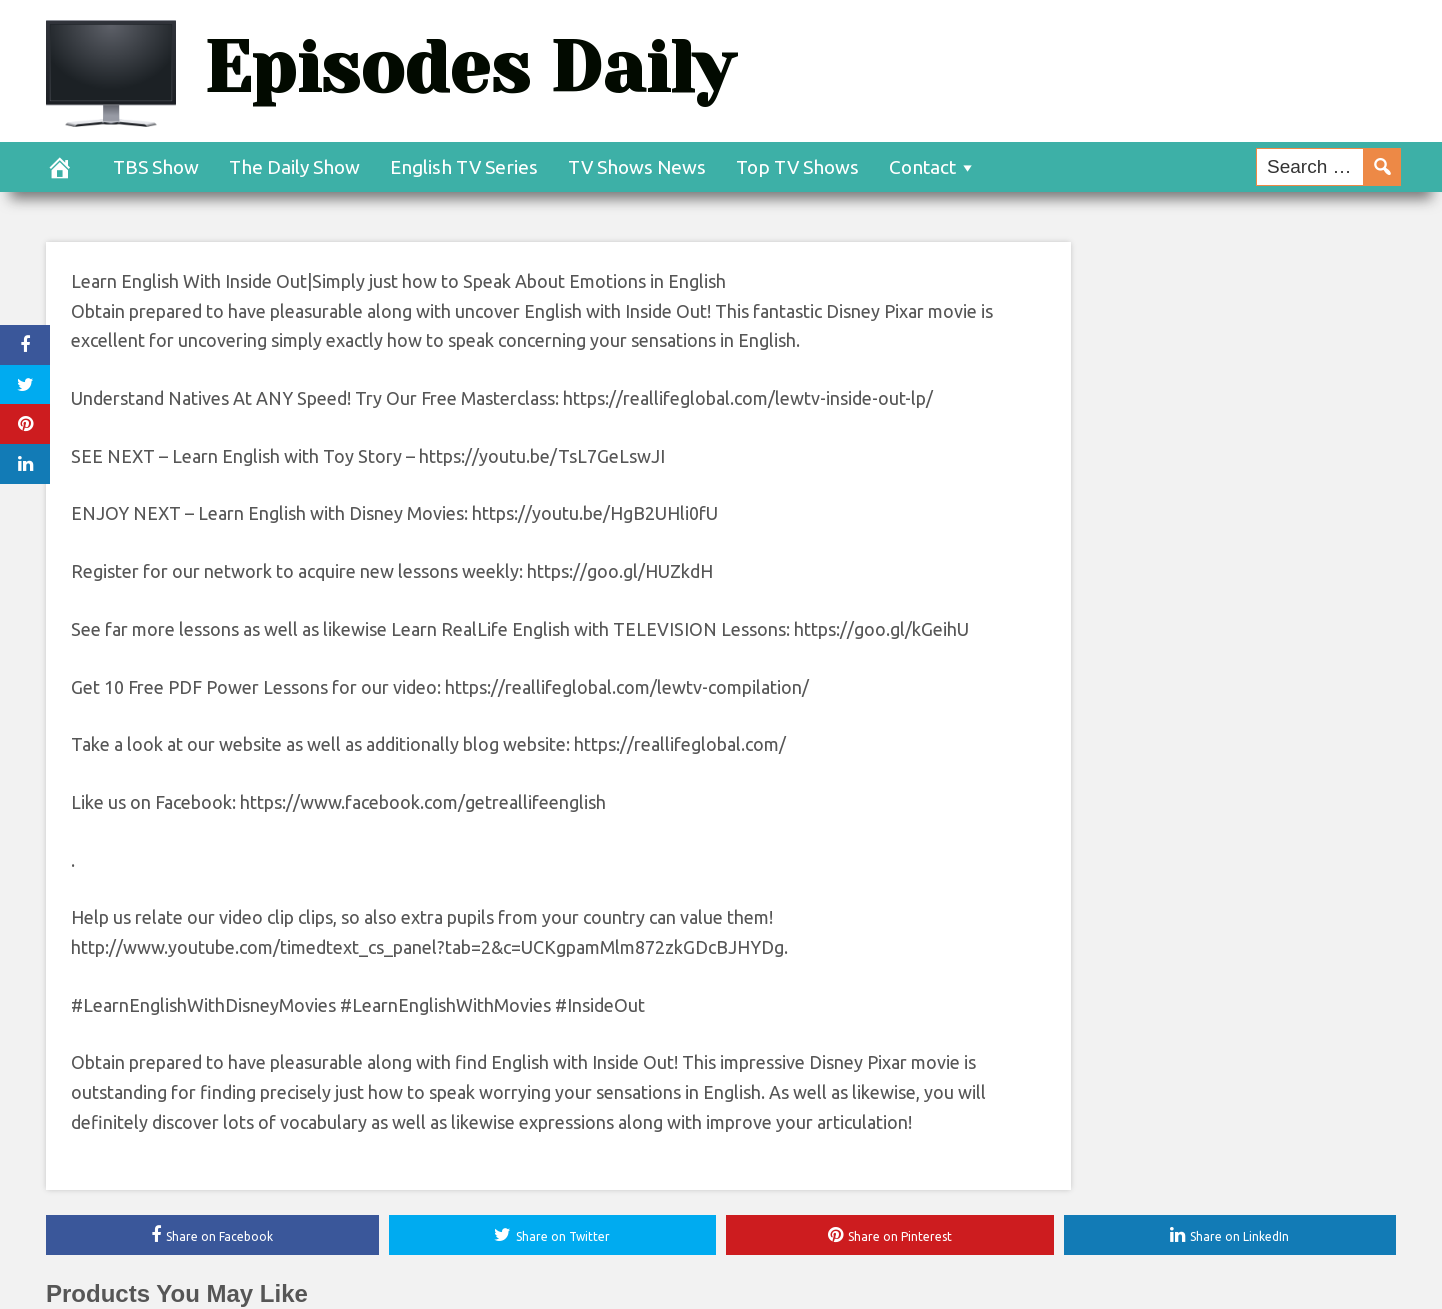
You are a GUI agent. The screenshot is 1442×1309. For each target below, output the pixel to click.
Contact (922, 167)
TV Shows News (637, 167)
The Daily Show (294, 167)
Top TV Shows (797, 167)
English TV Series (464, 167)
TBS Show (156, 167)
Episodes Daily (469, 67)
